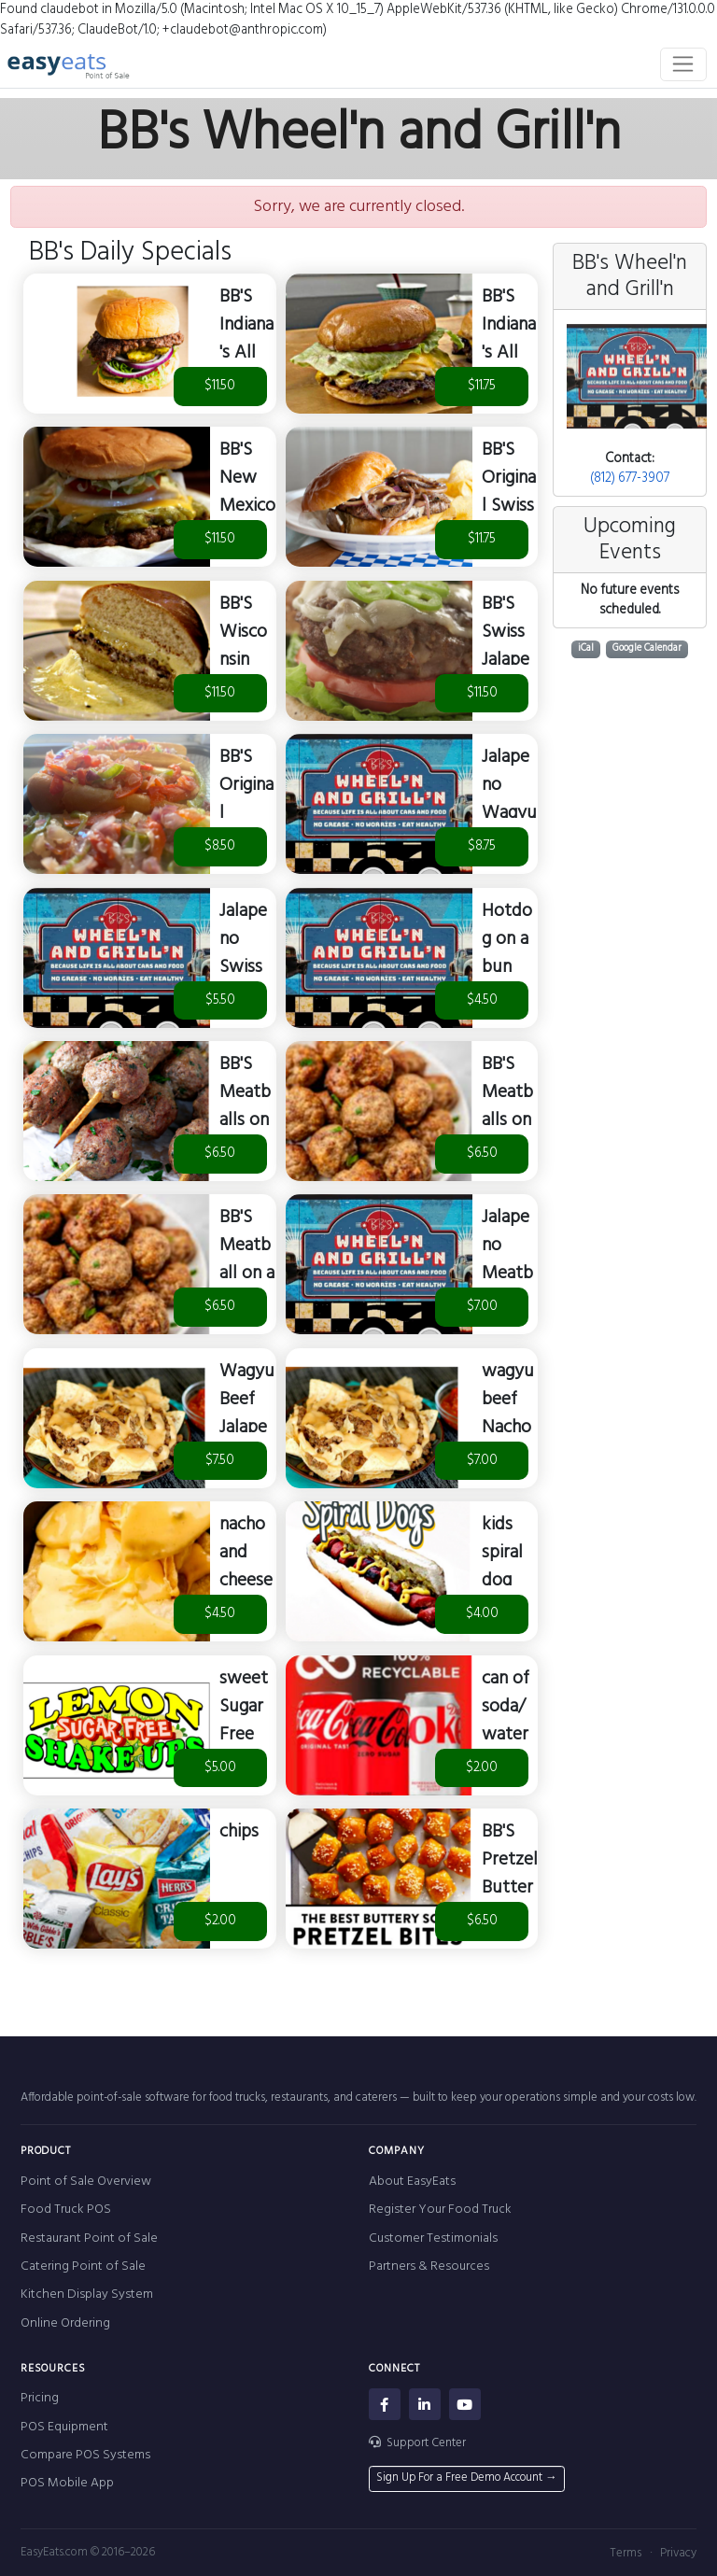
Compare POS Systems (85, 2455)
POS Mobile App (67, 2483)
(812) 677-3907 (629, 478)
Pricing (40, 2398)
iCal (586, 648)
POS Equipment (64, 2427)
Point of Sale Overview (86, 2181)
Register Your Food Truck (440, 2209)
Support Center (418, 2443)
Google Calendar (647, 648)
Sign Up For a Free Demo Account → (466, 2478)
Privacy (678, 2553)
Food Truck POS (66, 2209)
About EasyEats (412, 2181)
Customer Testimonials (433, 2238)
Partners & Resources (429, 2266)
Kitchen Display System (87, 2294)
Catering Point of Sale (83, 2266)
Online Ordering (65, 2323)
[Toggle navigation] (684, 64)
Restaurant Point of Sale (89, 2238)
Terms (625, 2553)
